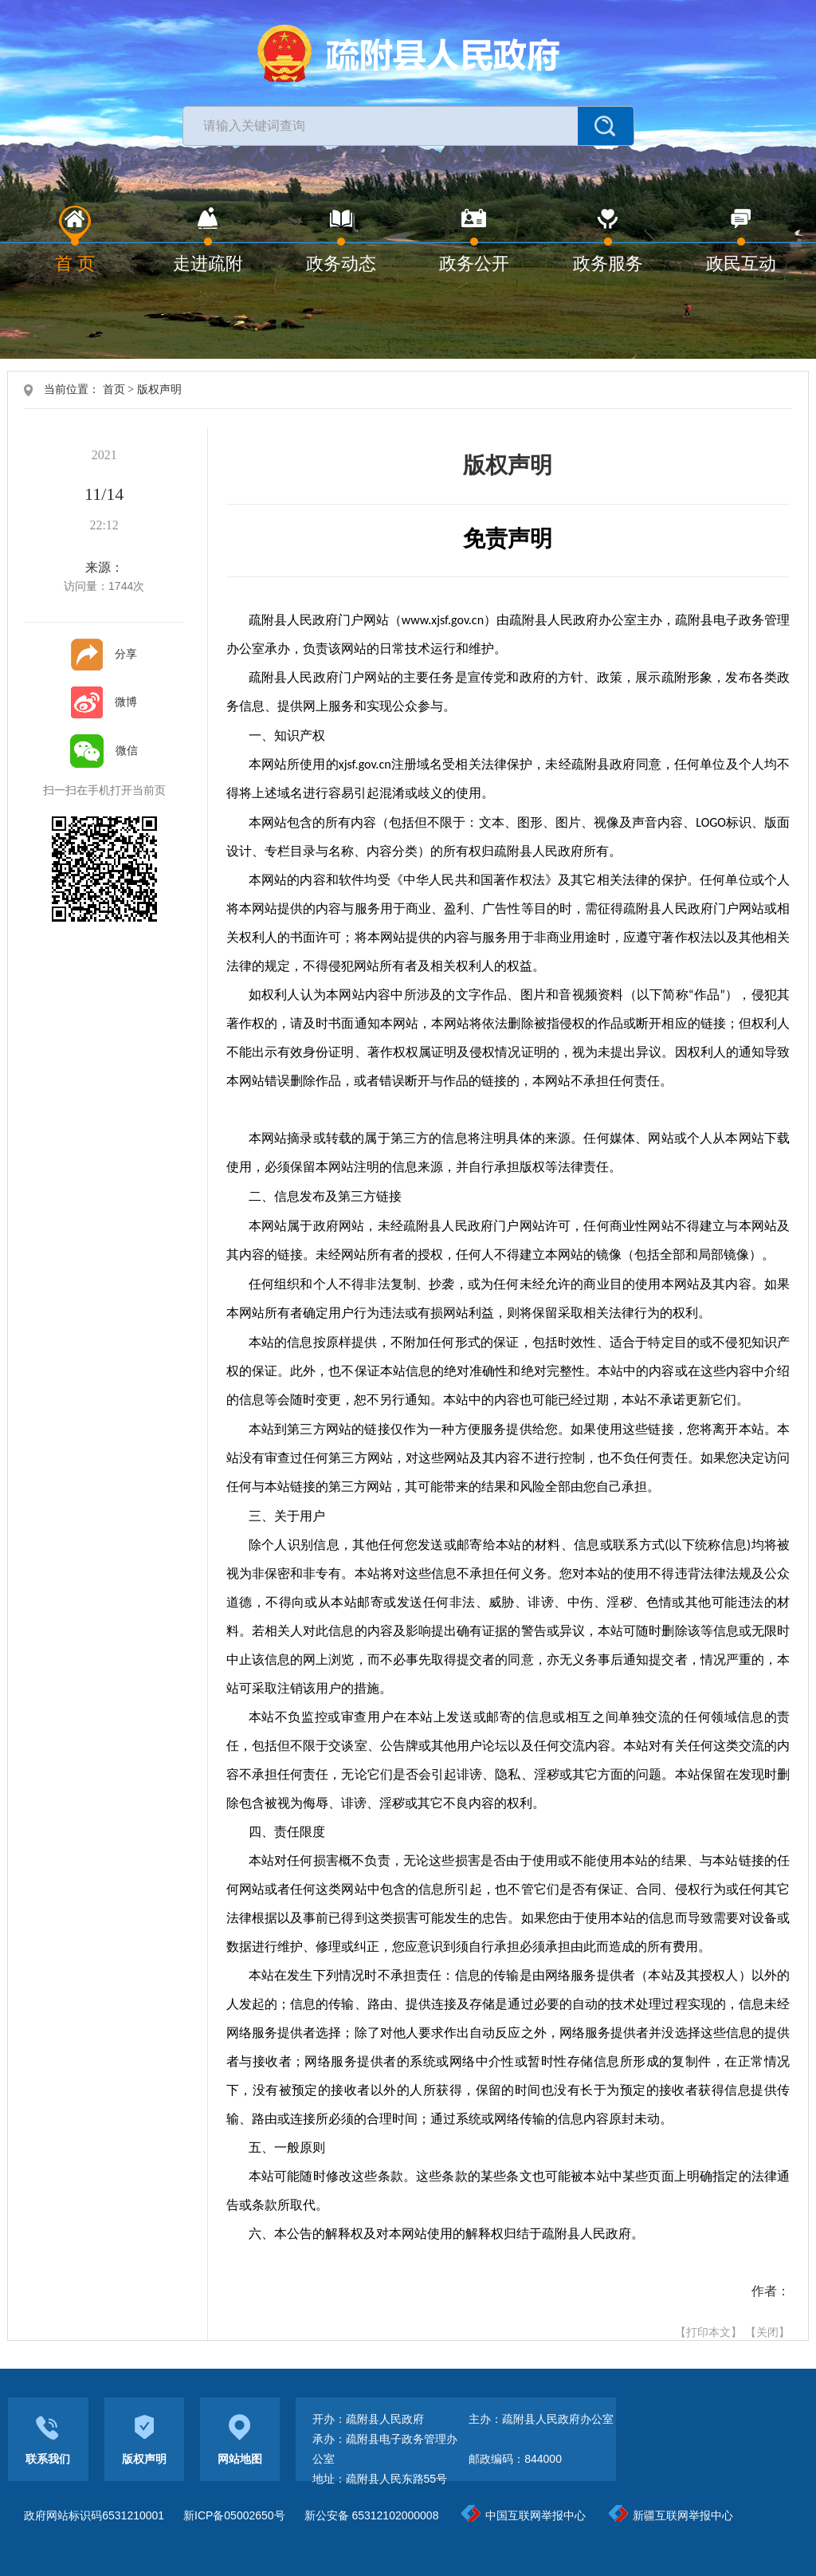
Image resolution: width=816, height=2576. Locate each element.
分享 (104, 653)
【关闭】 (767, 2332)
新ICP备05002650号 (234, 2515)
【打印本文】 (708, 2332)
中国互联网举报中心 (523, 2515)
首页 (114, 389)
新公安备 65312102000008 (371, 2515)
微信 (104, 750)
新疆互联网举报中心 (671, 2515)
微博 (104, 701)
